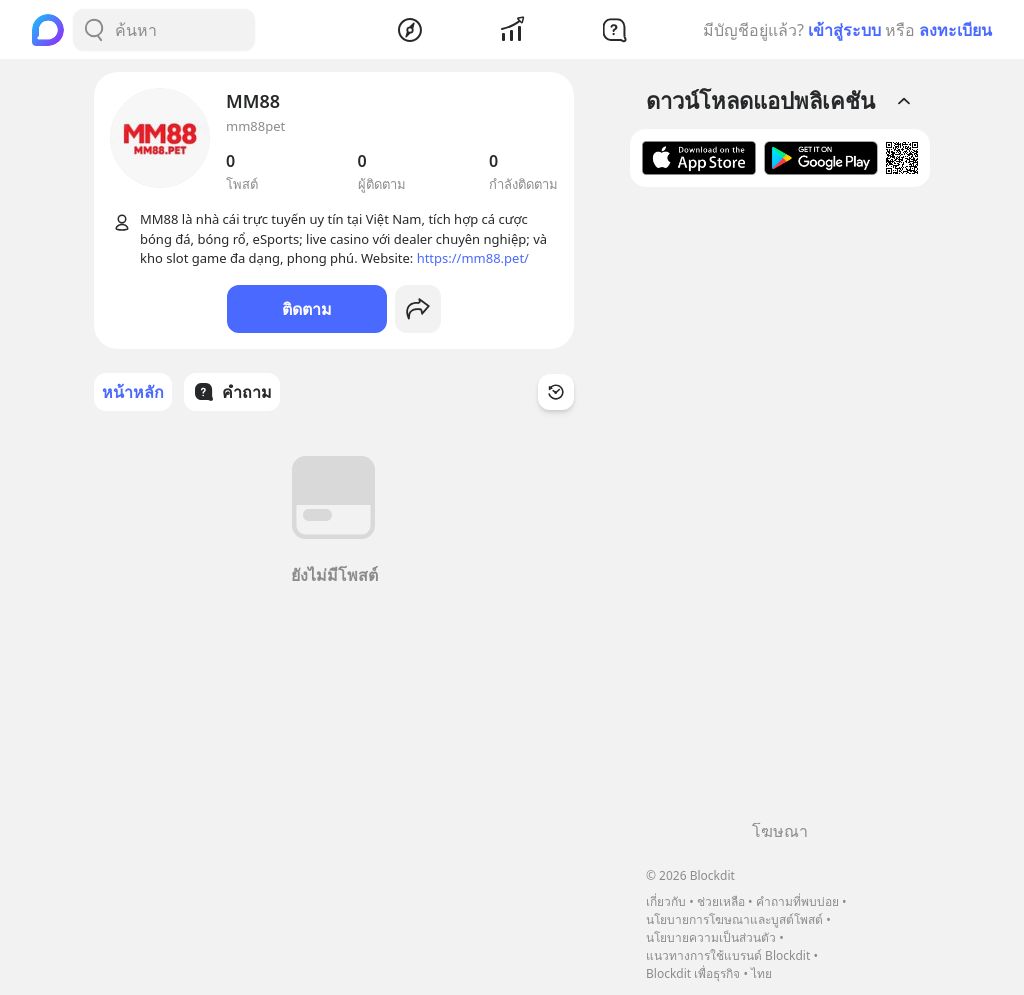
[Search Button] (94, 30)
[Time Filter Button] (556, 392)
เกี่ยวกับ (666, 901)
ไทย (761, 973)
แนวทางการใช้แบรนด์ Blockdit (728, 955)
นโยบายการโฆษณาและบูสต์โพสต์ (734, 919)
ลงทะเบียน (955, 30)
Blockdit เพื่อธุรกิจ (693, 973)
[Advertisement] (780, 511)
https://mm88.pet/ (473, 258)
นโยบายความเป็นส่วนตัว (711, 937)
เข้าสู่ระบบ (844, 30)
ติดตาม (307, 309)
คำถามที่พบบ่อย (797, 901)
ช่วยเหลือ (721, 901)
